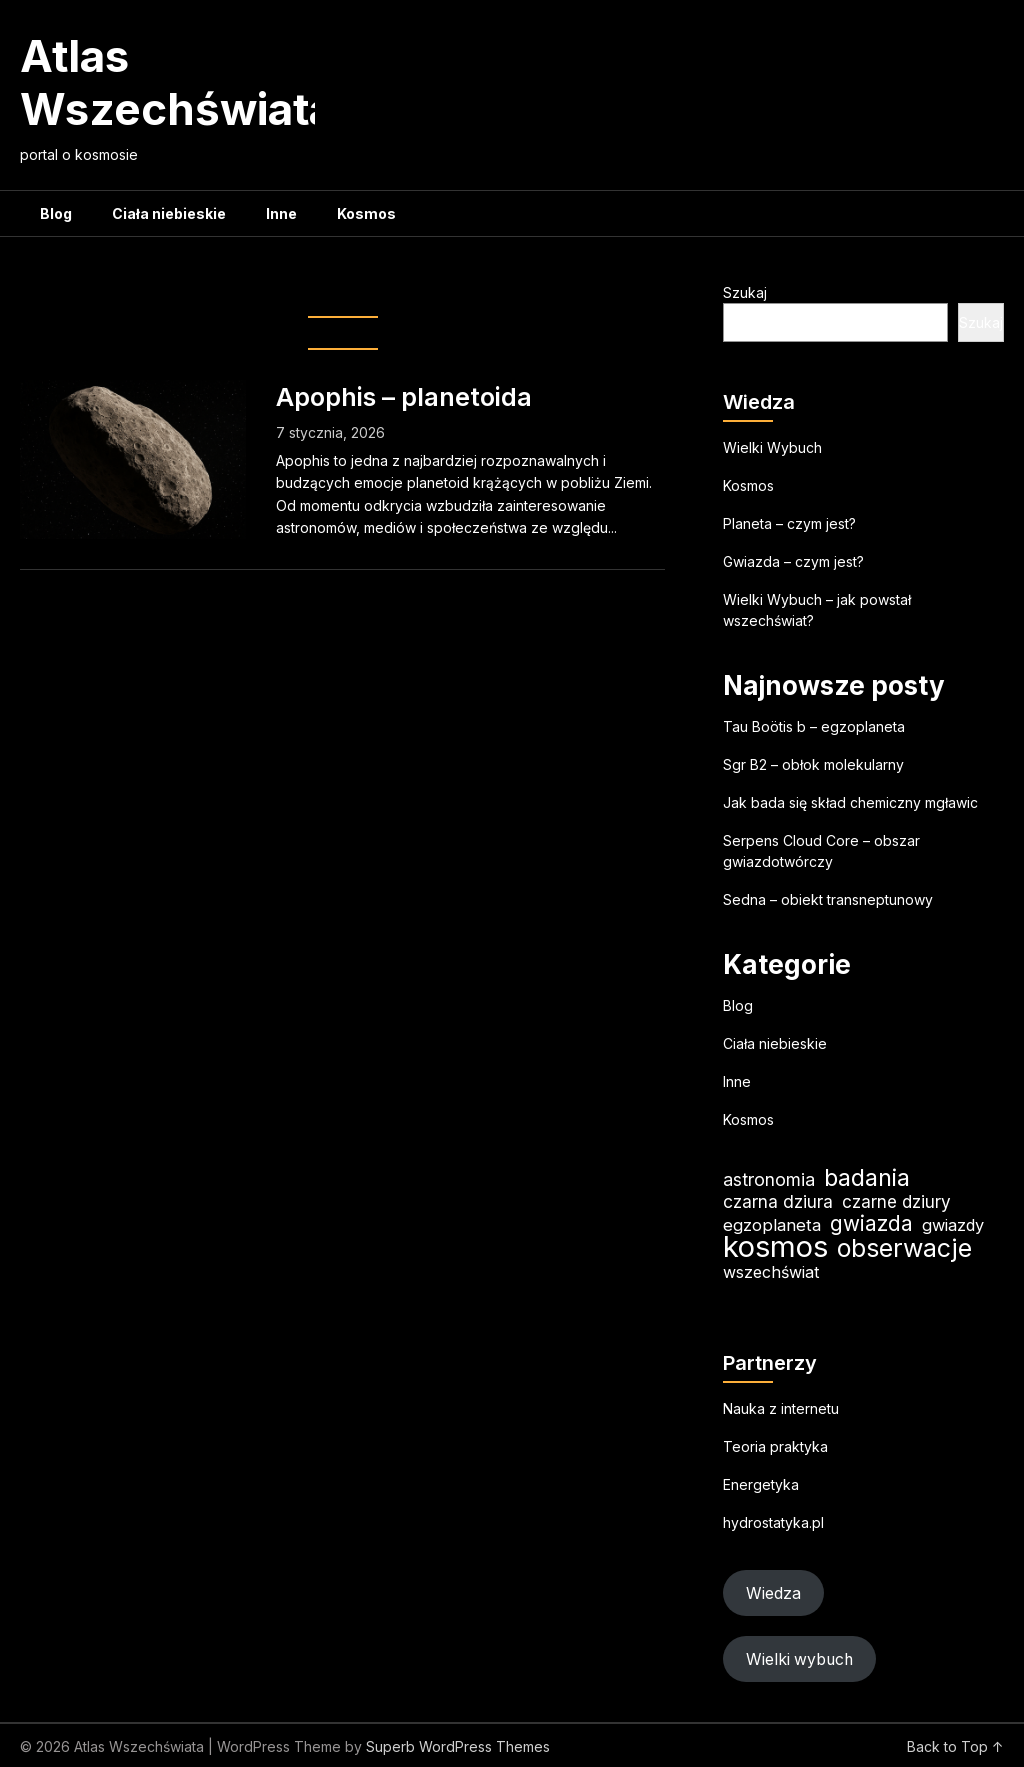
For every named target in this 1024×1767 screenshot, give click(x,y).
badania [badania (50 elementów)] (867, 1177)
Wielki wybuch (799, 1659)
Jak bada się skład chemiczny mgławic (850, 802)
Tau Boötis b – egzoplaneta (814, 726)
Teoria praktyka (775, 1446)
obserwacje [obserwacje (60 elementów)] (904, 1248)
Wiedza (773, 1593)
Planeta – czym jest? (789, 523)
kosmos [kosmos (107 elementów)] (775, 1246)
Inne (281, 213)
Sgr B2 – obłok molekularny (813, 764)
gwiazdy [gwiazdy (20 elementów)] (953, 1225)
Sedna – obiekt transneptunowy (828, 899)
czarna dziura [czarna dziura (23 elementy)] (778, 1201)
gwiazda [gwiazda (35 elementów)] (871, 1223)
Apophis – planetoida (404, 397)
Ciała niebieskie (169, 213)
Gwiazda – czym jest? (793, 561)
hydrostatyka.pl (773, 1522)
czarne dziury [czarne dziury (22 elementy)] (896, 1201)
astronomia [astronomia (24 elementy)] (769, 1179)
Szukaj (745, 292)
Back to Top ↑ (955, 1746)
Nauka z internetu (781, 1408)
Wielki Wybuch (772, 447)
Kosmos (366, 213)
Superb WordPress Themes (458, 1746)
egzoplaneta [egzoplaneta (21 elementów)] (772, 1225)
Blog (56, 213)
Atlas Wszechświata (177, 82)
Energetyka (761, 1484)
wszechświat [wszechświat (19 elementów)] (771, 1272)
